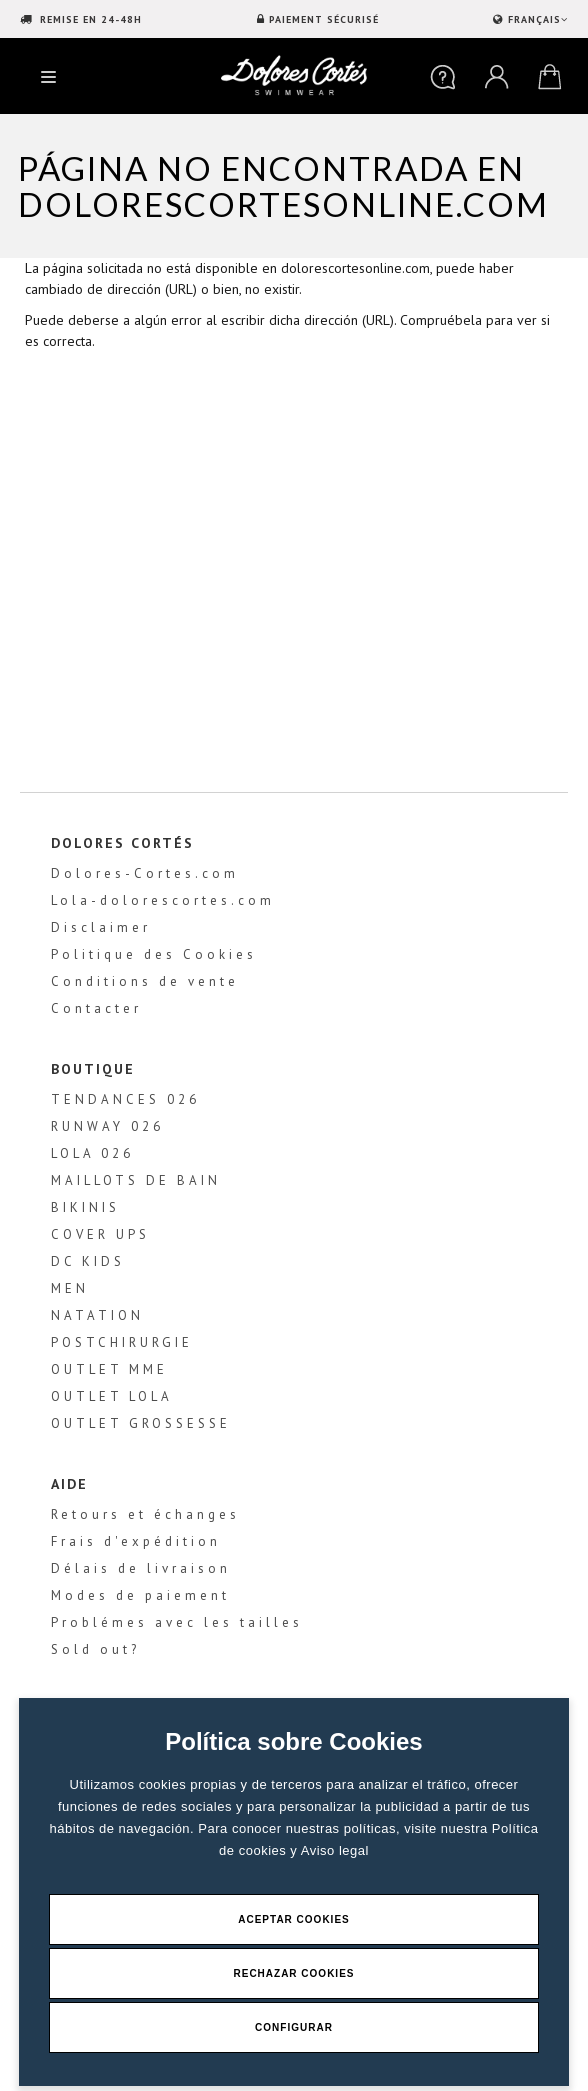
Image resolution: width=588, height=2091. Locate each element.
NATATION (97, 1315)
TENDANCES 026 (125, 1099)
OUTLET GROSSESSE (141, 1423)
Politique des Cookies (154, 954)
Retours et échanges (145, 1514)
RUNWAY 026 (107, 1126)
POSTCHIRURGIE (122, 1342)
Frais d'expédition (136, 1541)
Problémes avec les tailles (177, 1622)
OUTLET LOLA (112, 1396)
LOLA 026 (92, 1153)
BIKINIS (85, 1207)
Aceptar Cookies (294, 1919)
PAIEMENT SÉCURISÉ (324, 19)
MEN (70, 1288)
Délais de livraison (141, 1568)
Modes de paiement (140, 1595)
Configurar (294, 2027)
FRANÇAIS (536, 19)
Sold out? (95, 1649)
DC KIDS (88, 1261)
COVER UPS (100, 1234)
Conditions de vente (145, 981)
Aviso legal (335, 1850)
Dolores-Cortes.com (145, 873)
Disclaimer (101, 927)
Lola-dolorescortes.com (163, 900)
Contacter (96, 1008)
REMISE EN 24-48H (89, 19)
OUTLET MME (109, 1369)
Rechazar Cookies (293, 1973)
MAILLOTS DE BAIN (136, 1180)
